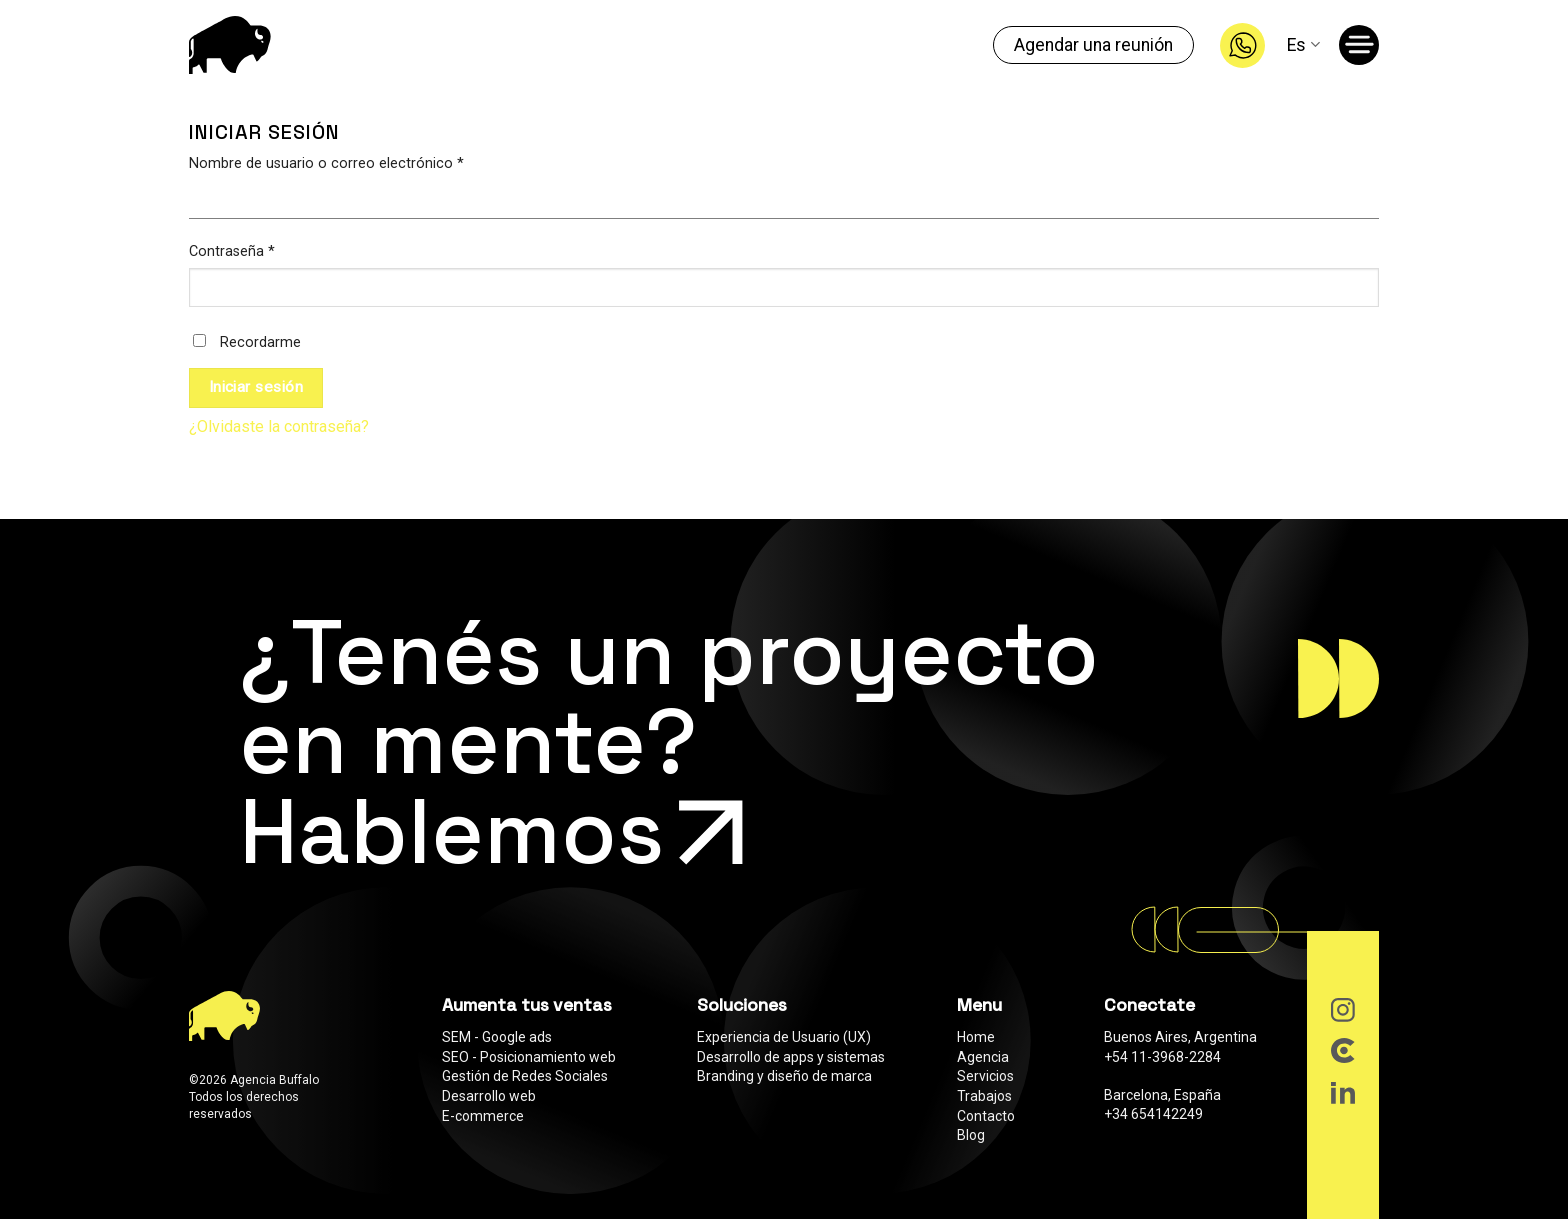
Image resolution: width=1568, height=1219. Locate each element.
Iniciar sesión (256, 387)
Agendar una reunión (1093, 45)
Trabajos (984, 1096)
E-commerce (483, 1116)
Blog (971, 1135)
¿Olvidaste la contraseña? (279, 426)
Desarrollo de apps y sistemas (791, 1057)
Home (976, 1037)
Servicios (985, 1076)
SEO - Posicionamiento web (529, 1057)
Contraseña (232, 251)
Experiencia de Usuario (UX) (784, 1037)
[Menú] (1362, 49)
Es (1303, 45)
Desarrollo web (489, 1096)
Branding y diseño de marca (784, 1076)
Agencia (983, 1057)
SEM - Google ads (497, 1037)
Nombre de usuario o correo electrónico (326, 163)
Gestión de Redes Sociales (525, 1076)
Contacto (986, 1116)
